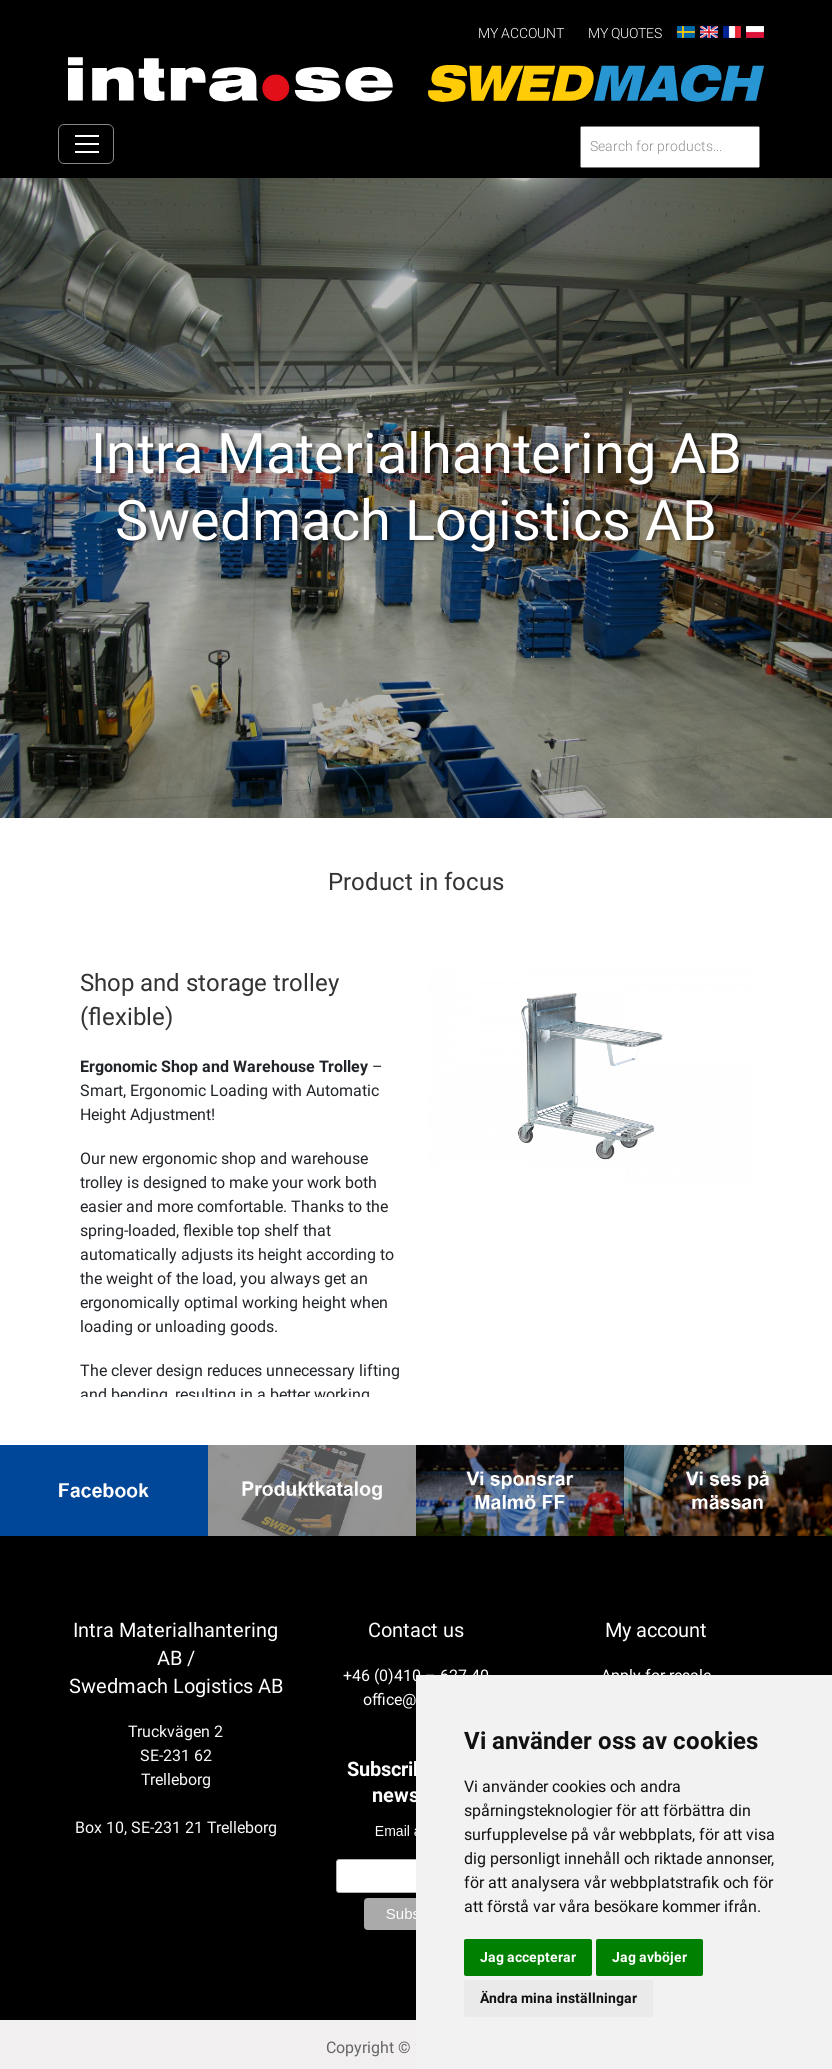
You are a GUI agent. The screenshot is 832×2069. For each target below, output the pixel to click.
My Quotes (625, 33)
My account (521, 33)
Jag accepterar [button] (528, 1957)
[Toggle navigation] (86, 145)
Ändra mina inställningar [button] (558, 1998)
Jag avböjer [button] (649, 1957)
